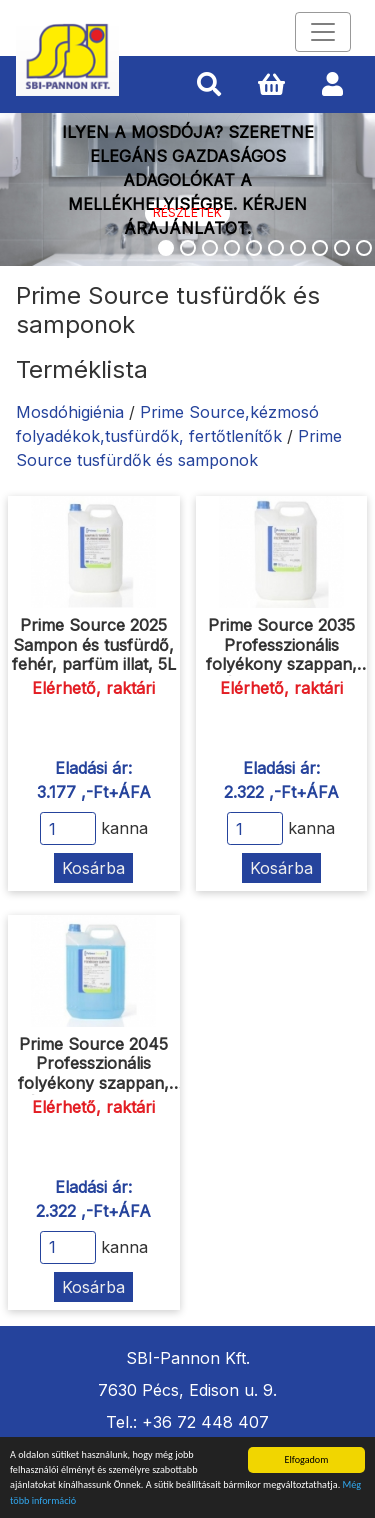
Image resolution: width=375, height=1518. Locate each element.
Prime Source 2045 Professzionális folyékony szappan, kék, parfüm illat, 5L (93, 1073)
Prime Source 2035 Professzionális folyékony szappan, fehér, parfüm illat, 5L (281, 654)
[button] (209, 85)
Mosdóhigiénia (70, 412)
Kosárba (93, 868)
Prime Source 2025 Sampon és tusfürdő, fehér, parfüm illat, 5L (94, 644)
